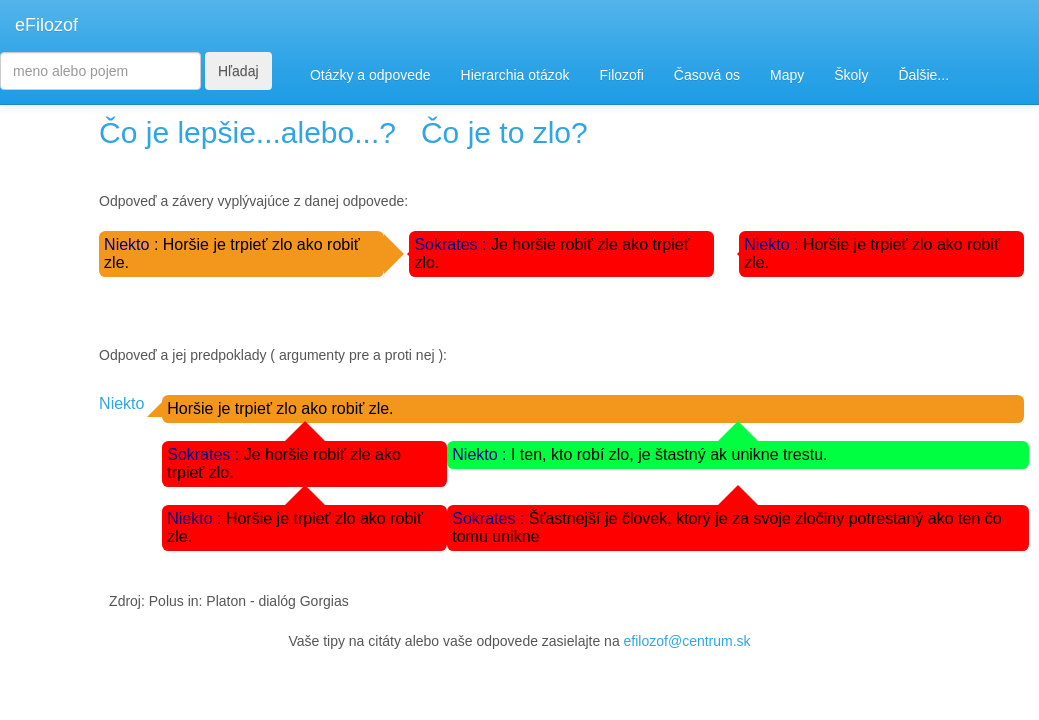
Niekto (121, 403)
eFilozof (46, 25)
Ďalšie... (923, 75)
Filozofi (621, 75)
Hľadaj (238, 71)
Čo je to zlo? (504, 132)
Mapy (787, 75)
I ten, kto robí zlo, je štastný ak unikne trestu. (669, 454)
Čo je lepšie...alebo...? (247, 132)
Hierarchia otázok (515, 75)
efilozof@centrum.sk (687, 641)
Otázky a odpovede (370, 75)
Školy (851, 75)
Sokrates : (452, 244)
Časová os (707, 75)
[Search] (100, 71)
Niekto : (133, 244)
